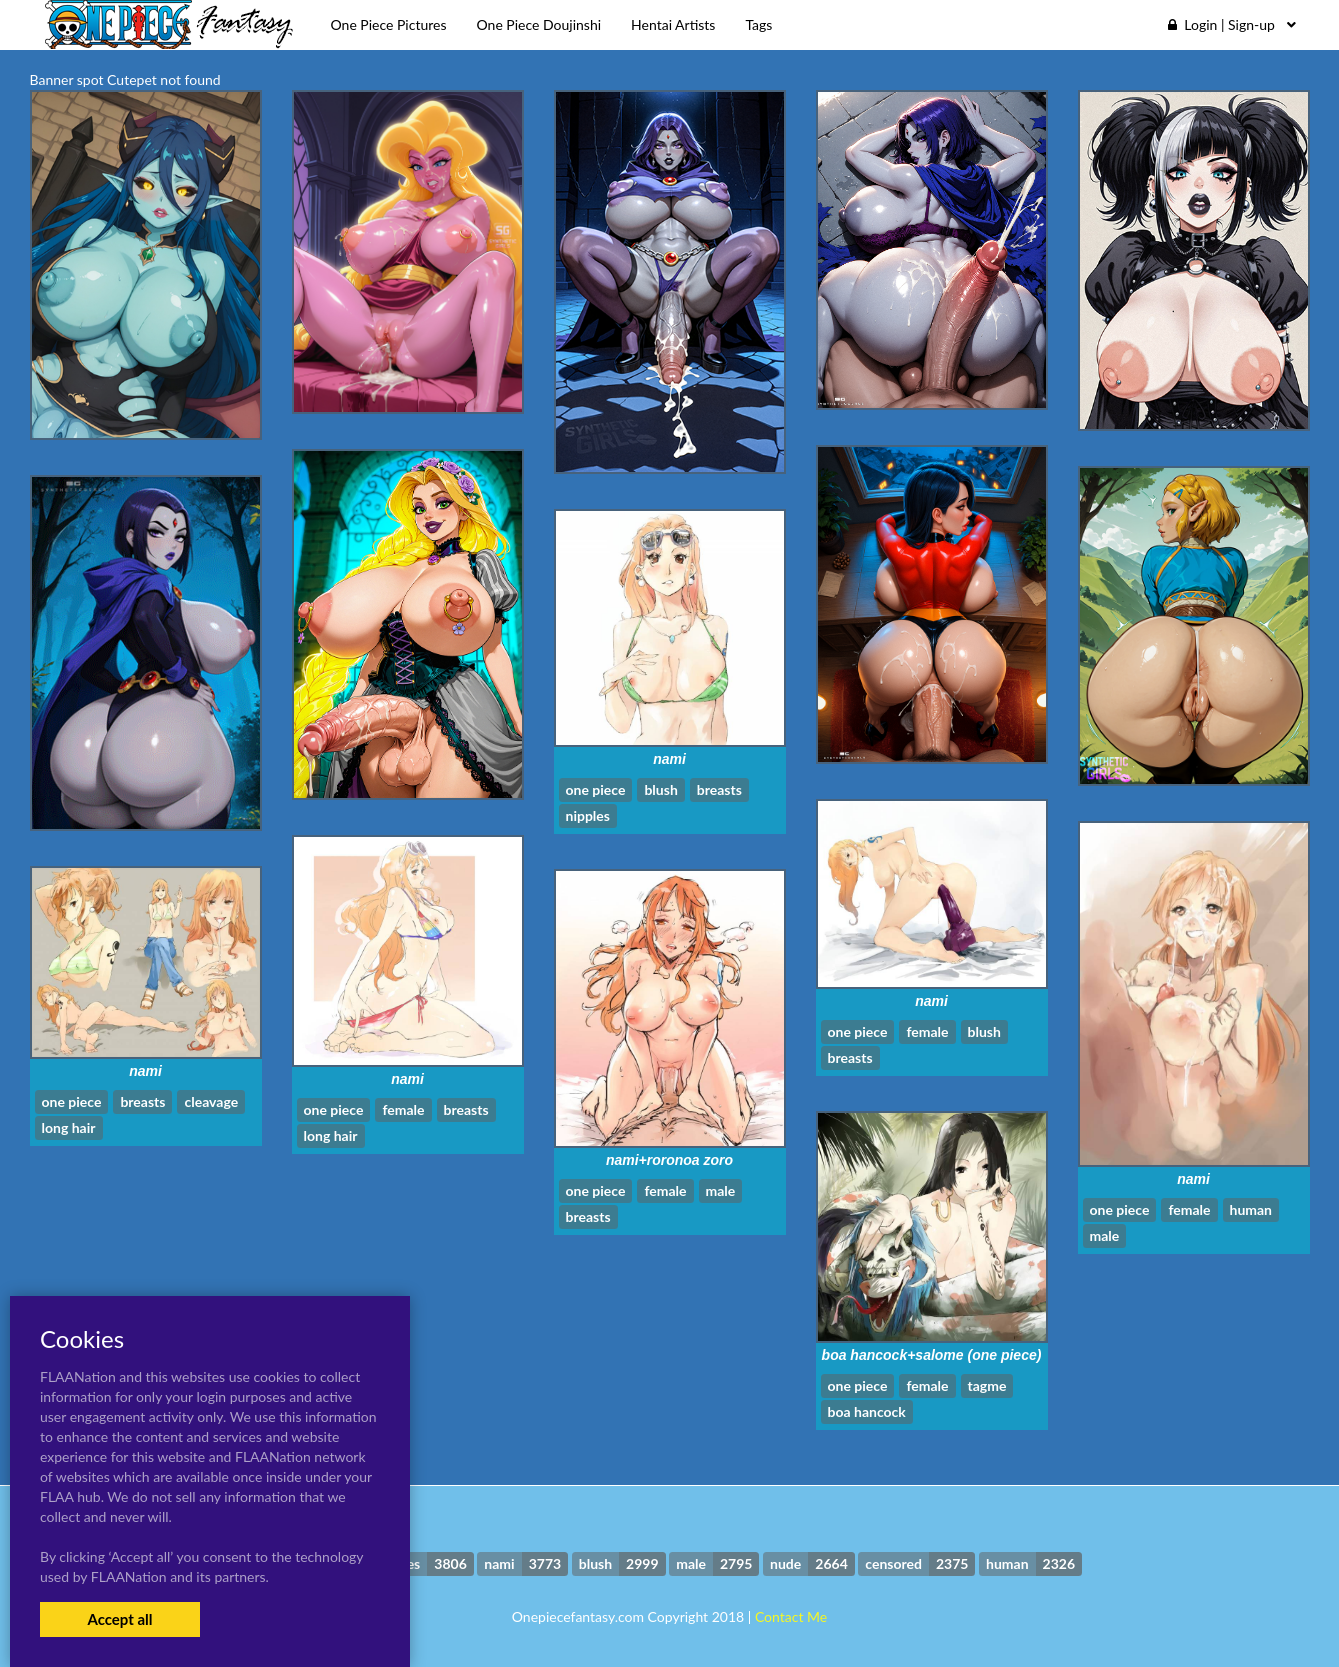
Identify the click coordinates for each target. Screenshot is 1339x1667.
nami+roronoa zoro (669, 1160)
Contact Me (791, 1616)
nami (669, 759)
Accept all (119, 1619)
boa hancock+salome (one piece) (932, 1355)
